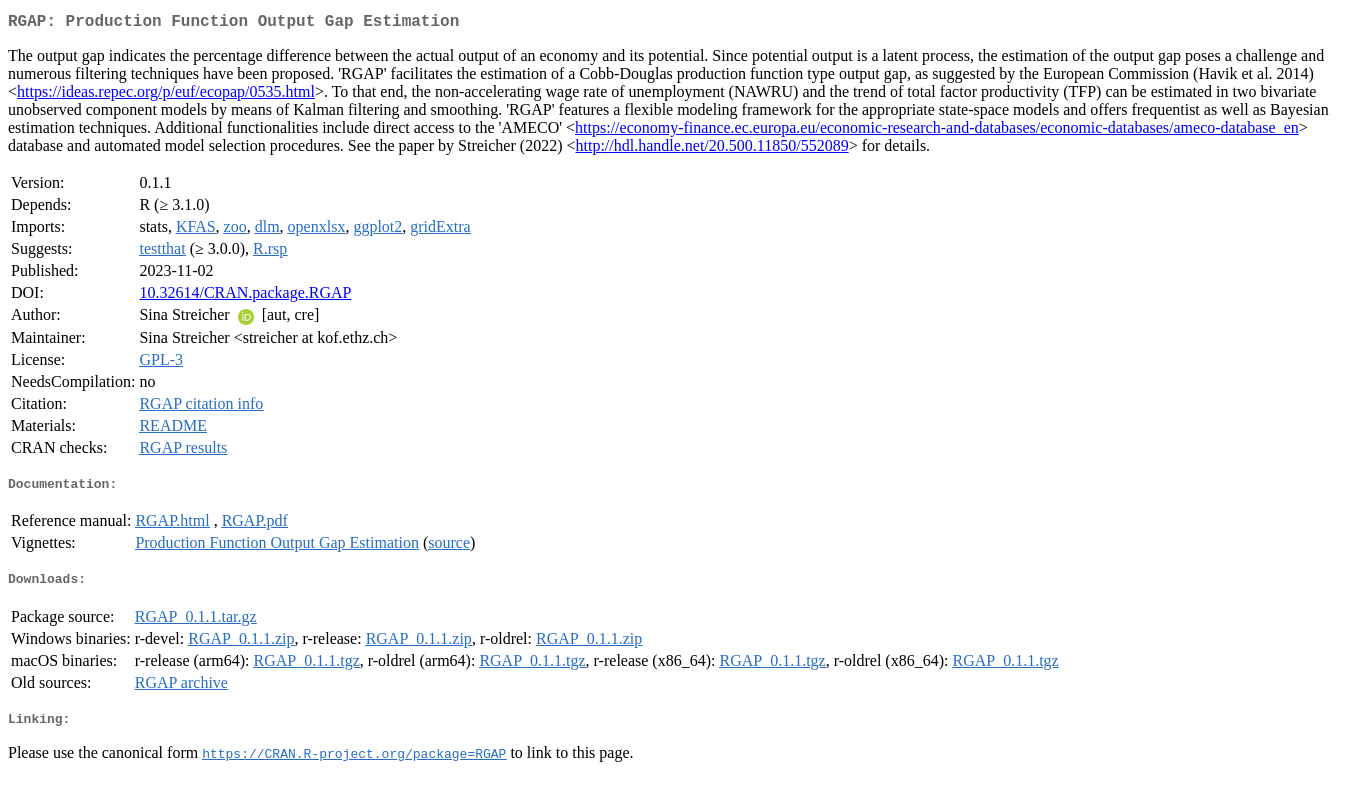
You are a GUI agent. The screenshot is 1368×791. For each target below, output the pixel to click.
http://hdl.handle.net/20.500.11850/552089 (711, 149)
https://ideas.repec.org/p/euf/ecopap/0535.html (166, 95)
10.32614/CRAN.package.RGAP (245, 296)
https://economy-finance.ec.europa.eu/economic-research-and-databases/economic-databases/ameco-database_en (937, 131)
